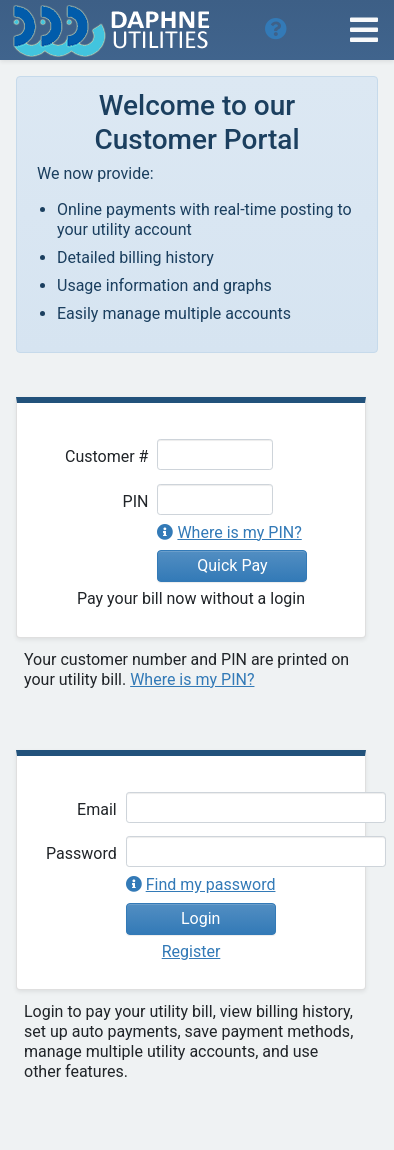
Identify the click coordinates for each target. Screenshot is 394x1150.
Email (97, 809)
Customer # (106, 456)
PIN (136, 501)
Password (81, 853)
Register (191, 951)
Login (200, 918)
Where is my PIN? (239, 532)
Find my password (211, 884)
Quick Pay (232, 565)
